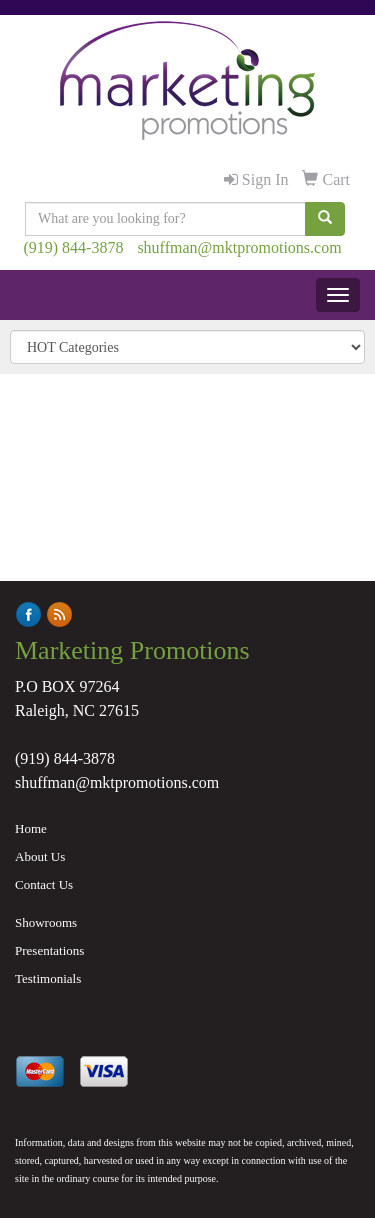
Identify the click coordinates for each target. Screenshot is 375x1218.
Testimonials (48, 978)
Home (31, 828)
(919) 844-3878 (73, 247)
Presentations (49, 950)
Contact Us (44, 884)
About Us (40, 856)
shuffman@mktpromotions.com (239, 247)
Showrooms (46, 922)
